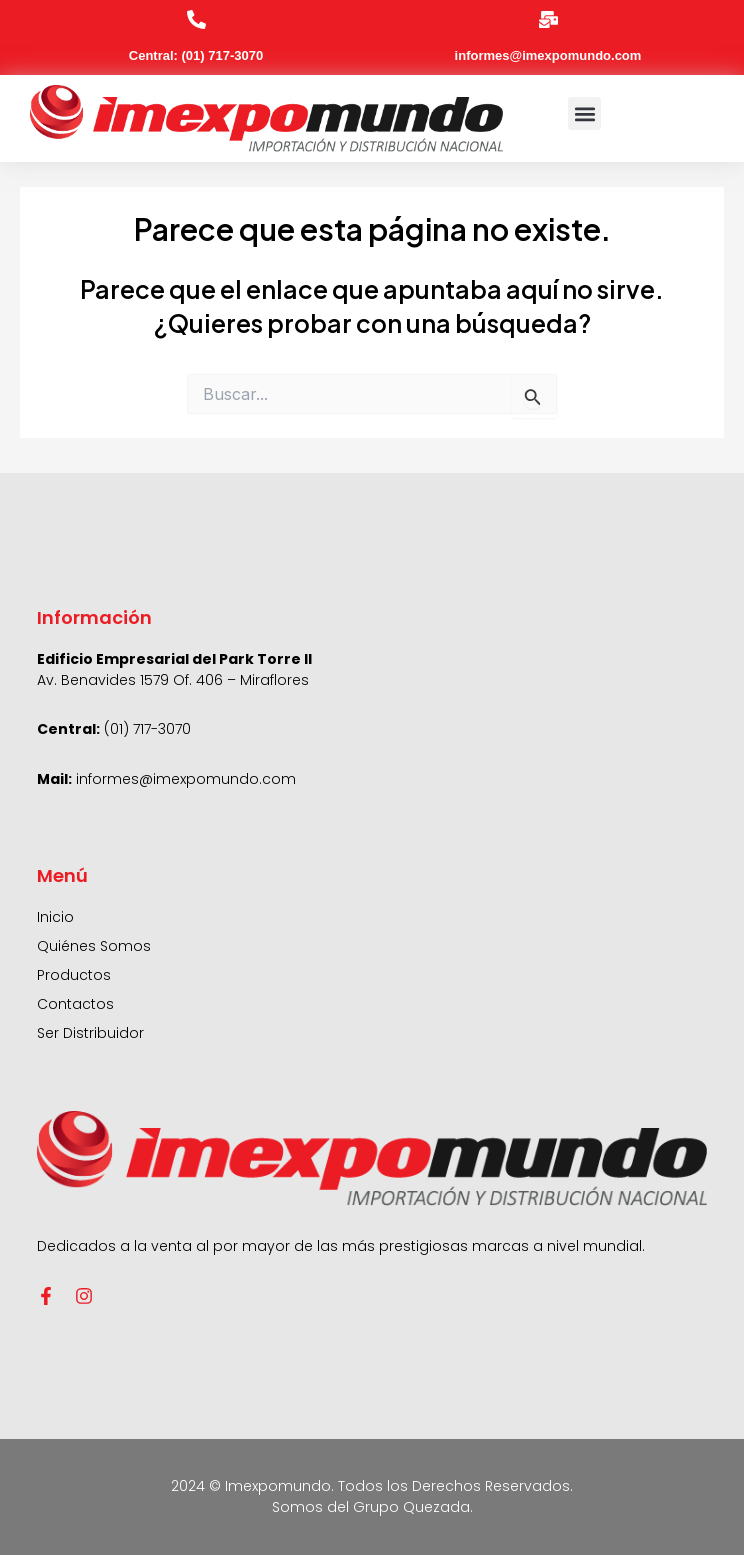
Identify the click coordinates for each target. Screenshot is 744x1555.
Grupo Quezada (411, 1507)
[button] (584, 113)
